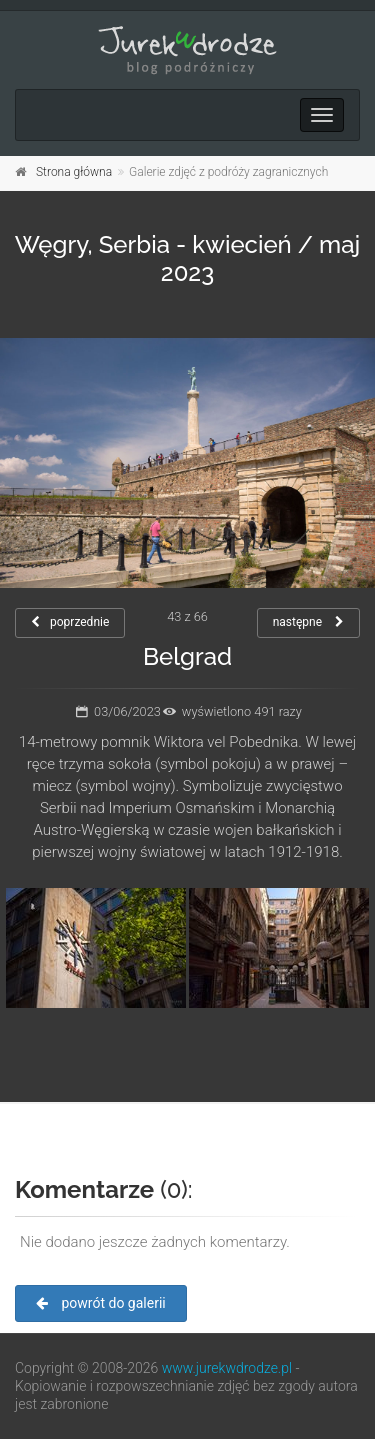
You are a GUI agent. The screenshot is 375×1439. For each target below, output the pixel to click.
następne (308, 622)
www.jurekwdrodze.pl (227, 1368)
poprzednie (70, 622)
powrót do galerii (101, 1303)
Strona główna (74, 172)
